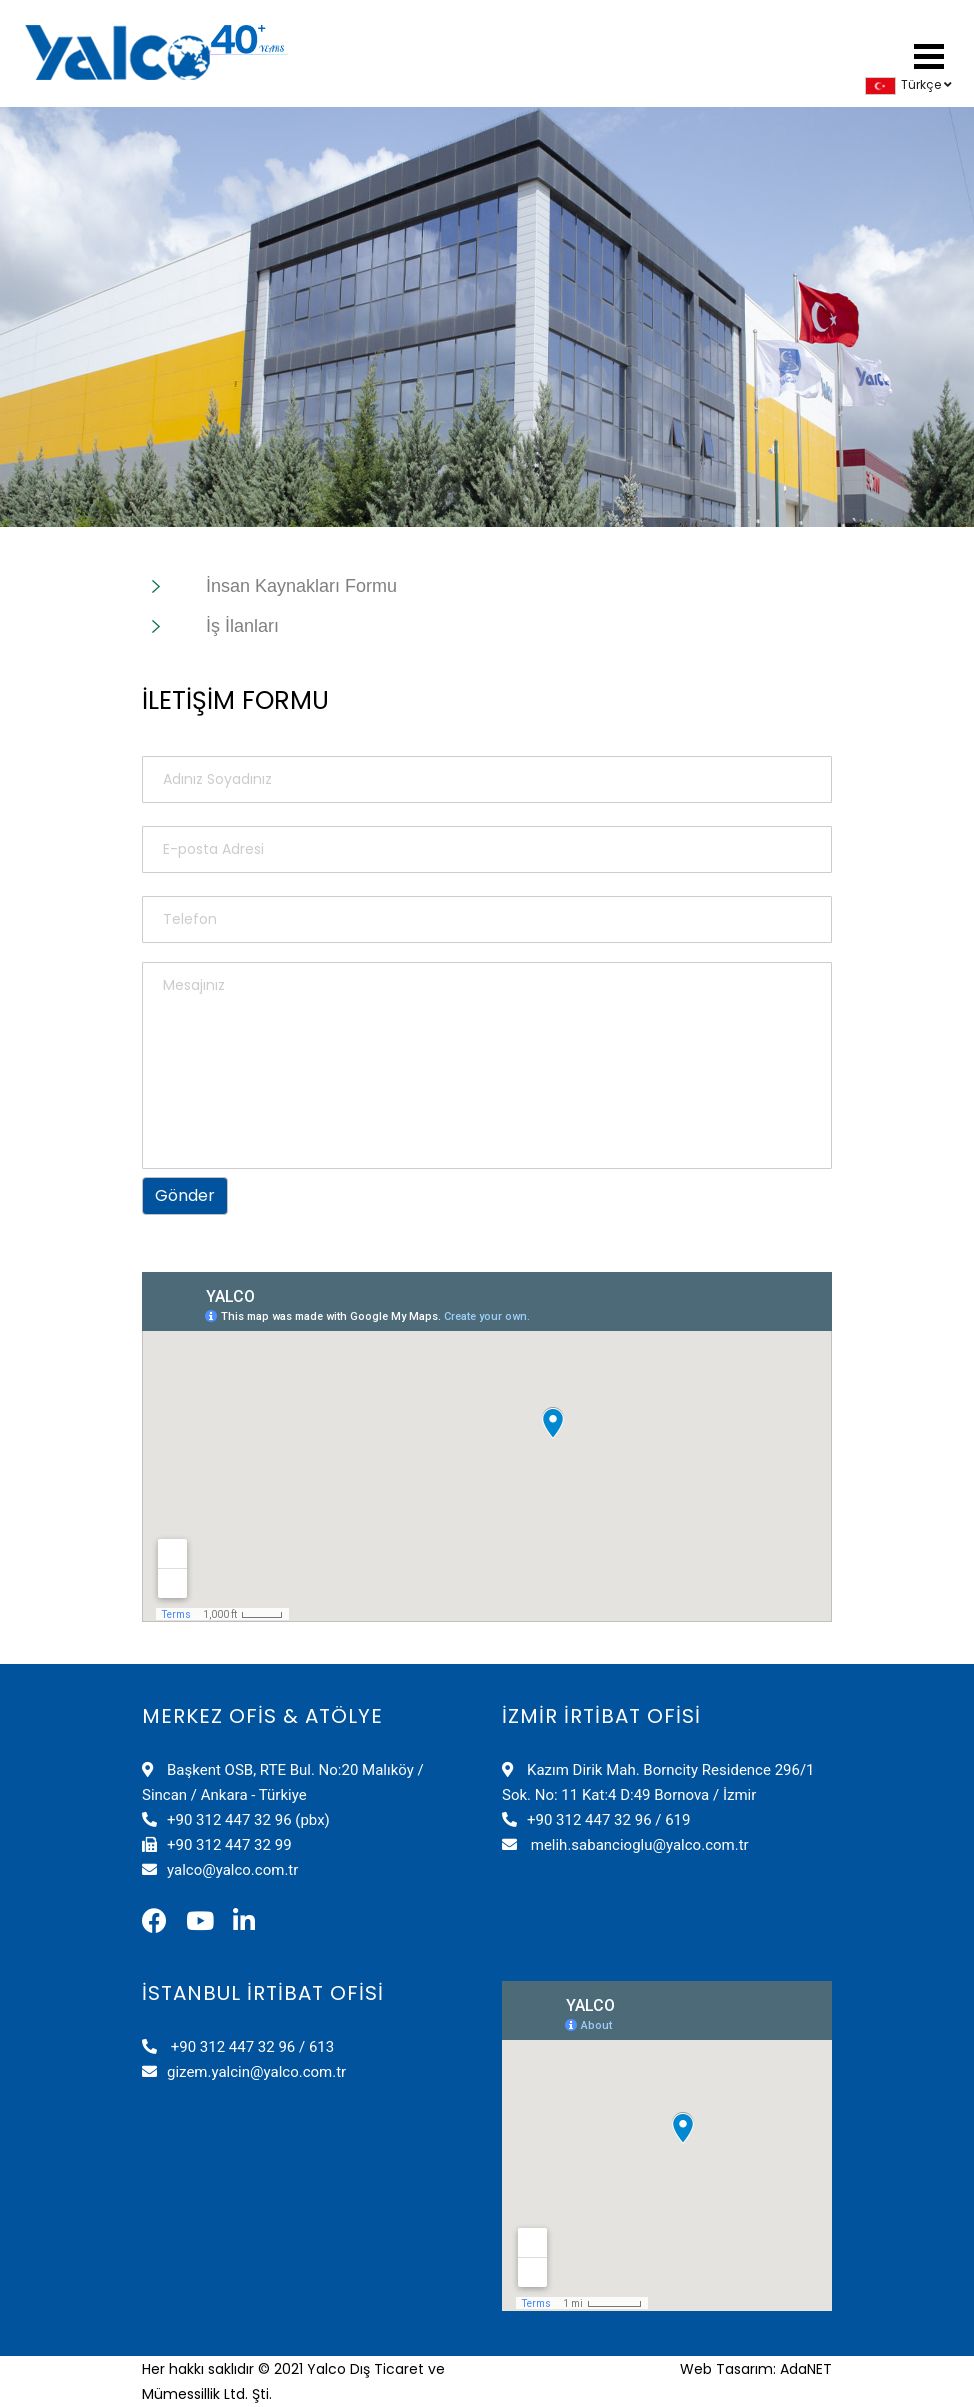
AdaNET (806, 2369)
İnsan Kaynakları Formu (301, 586)
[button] (929, 53)
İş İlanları (242, 626)
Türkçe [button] (908, 84)
